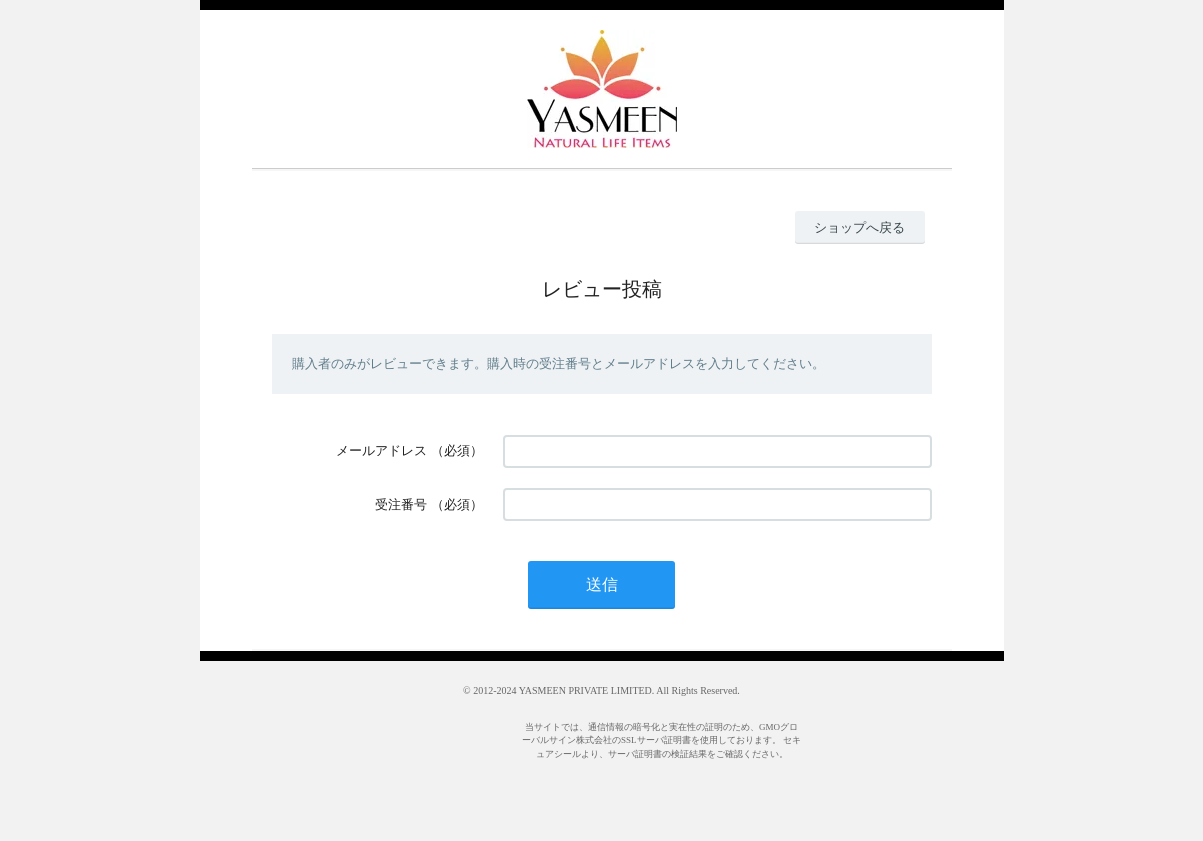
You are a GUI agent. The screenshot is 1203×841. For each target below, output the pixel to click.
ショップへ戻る (859, 227)
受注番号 (401, 504)
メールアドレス (381, 450)
